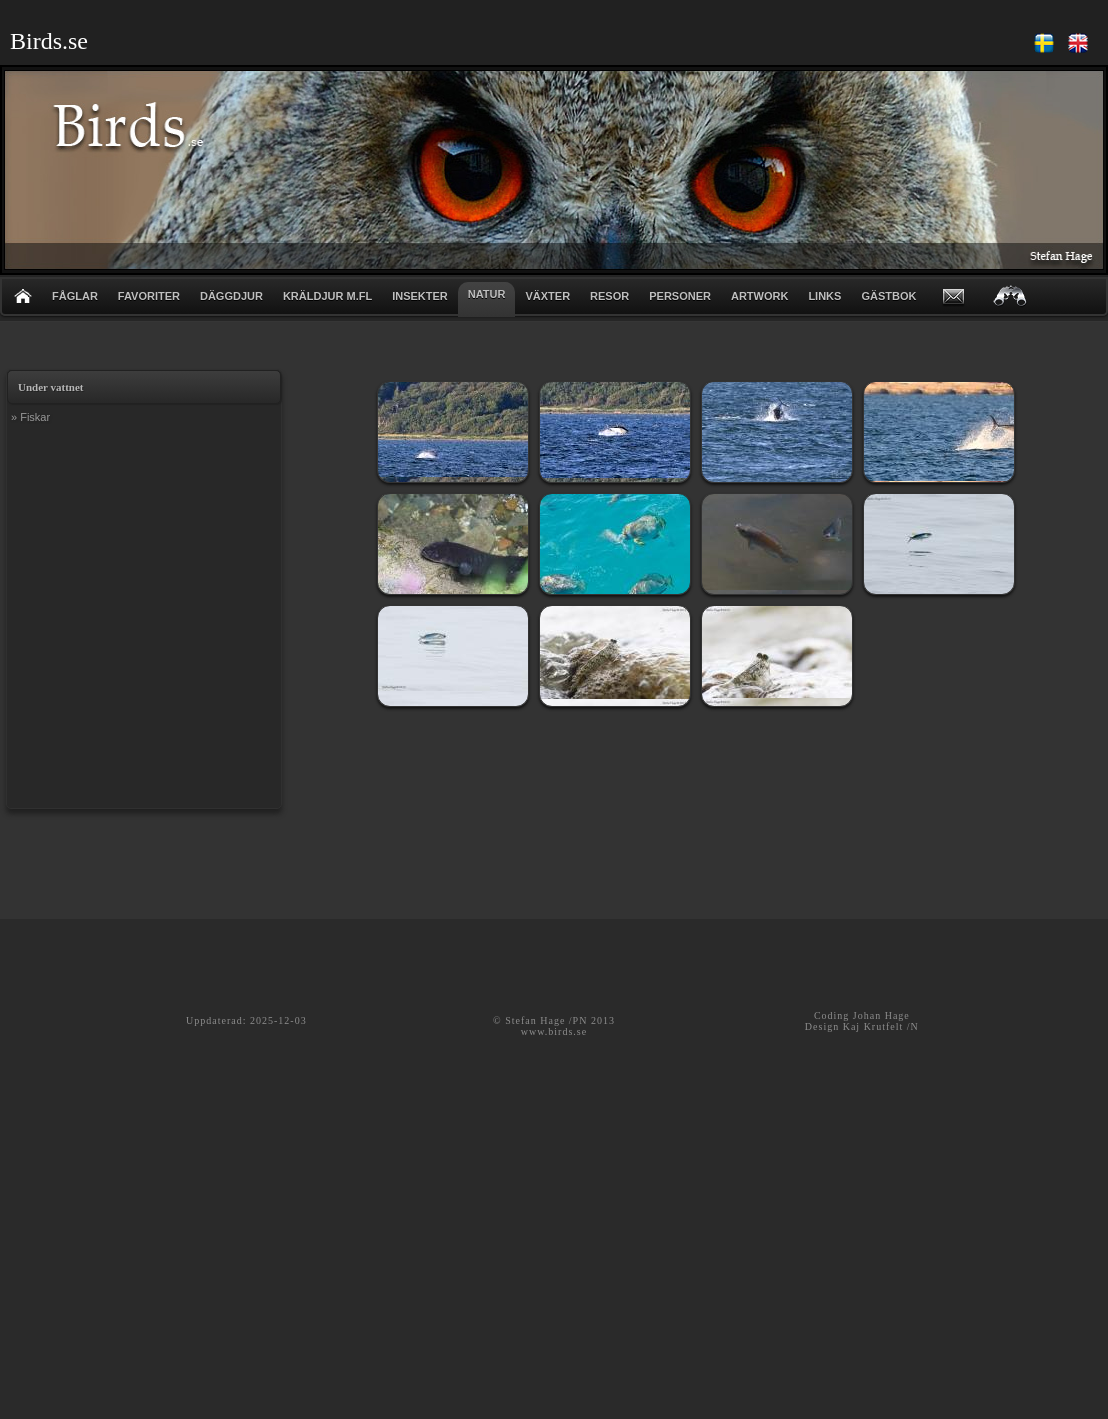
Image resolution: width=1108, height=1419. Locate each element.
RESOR (609, 296)
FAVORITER (149, 296)
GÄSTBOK (888, 296)
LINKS (824, 296)
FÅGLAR (75, 296)
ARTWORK (759, 296)
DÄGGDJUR (231, 296)
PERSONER (680, 296)
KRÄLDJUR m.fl (327, 296)
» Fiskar (30, 417)
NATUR (487, 294)
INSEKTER (420, 296)
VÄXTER (547, 296)
